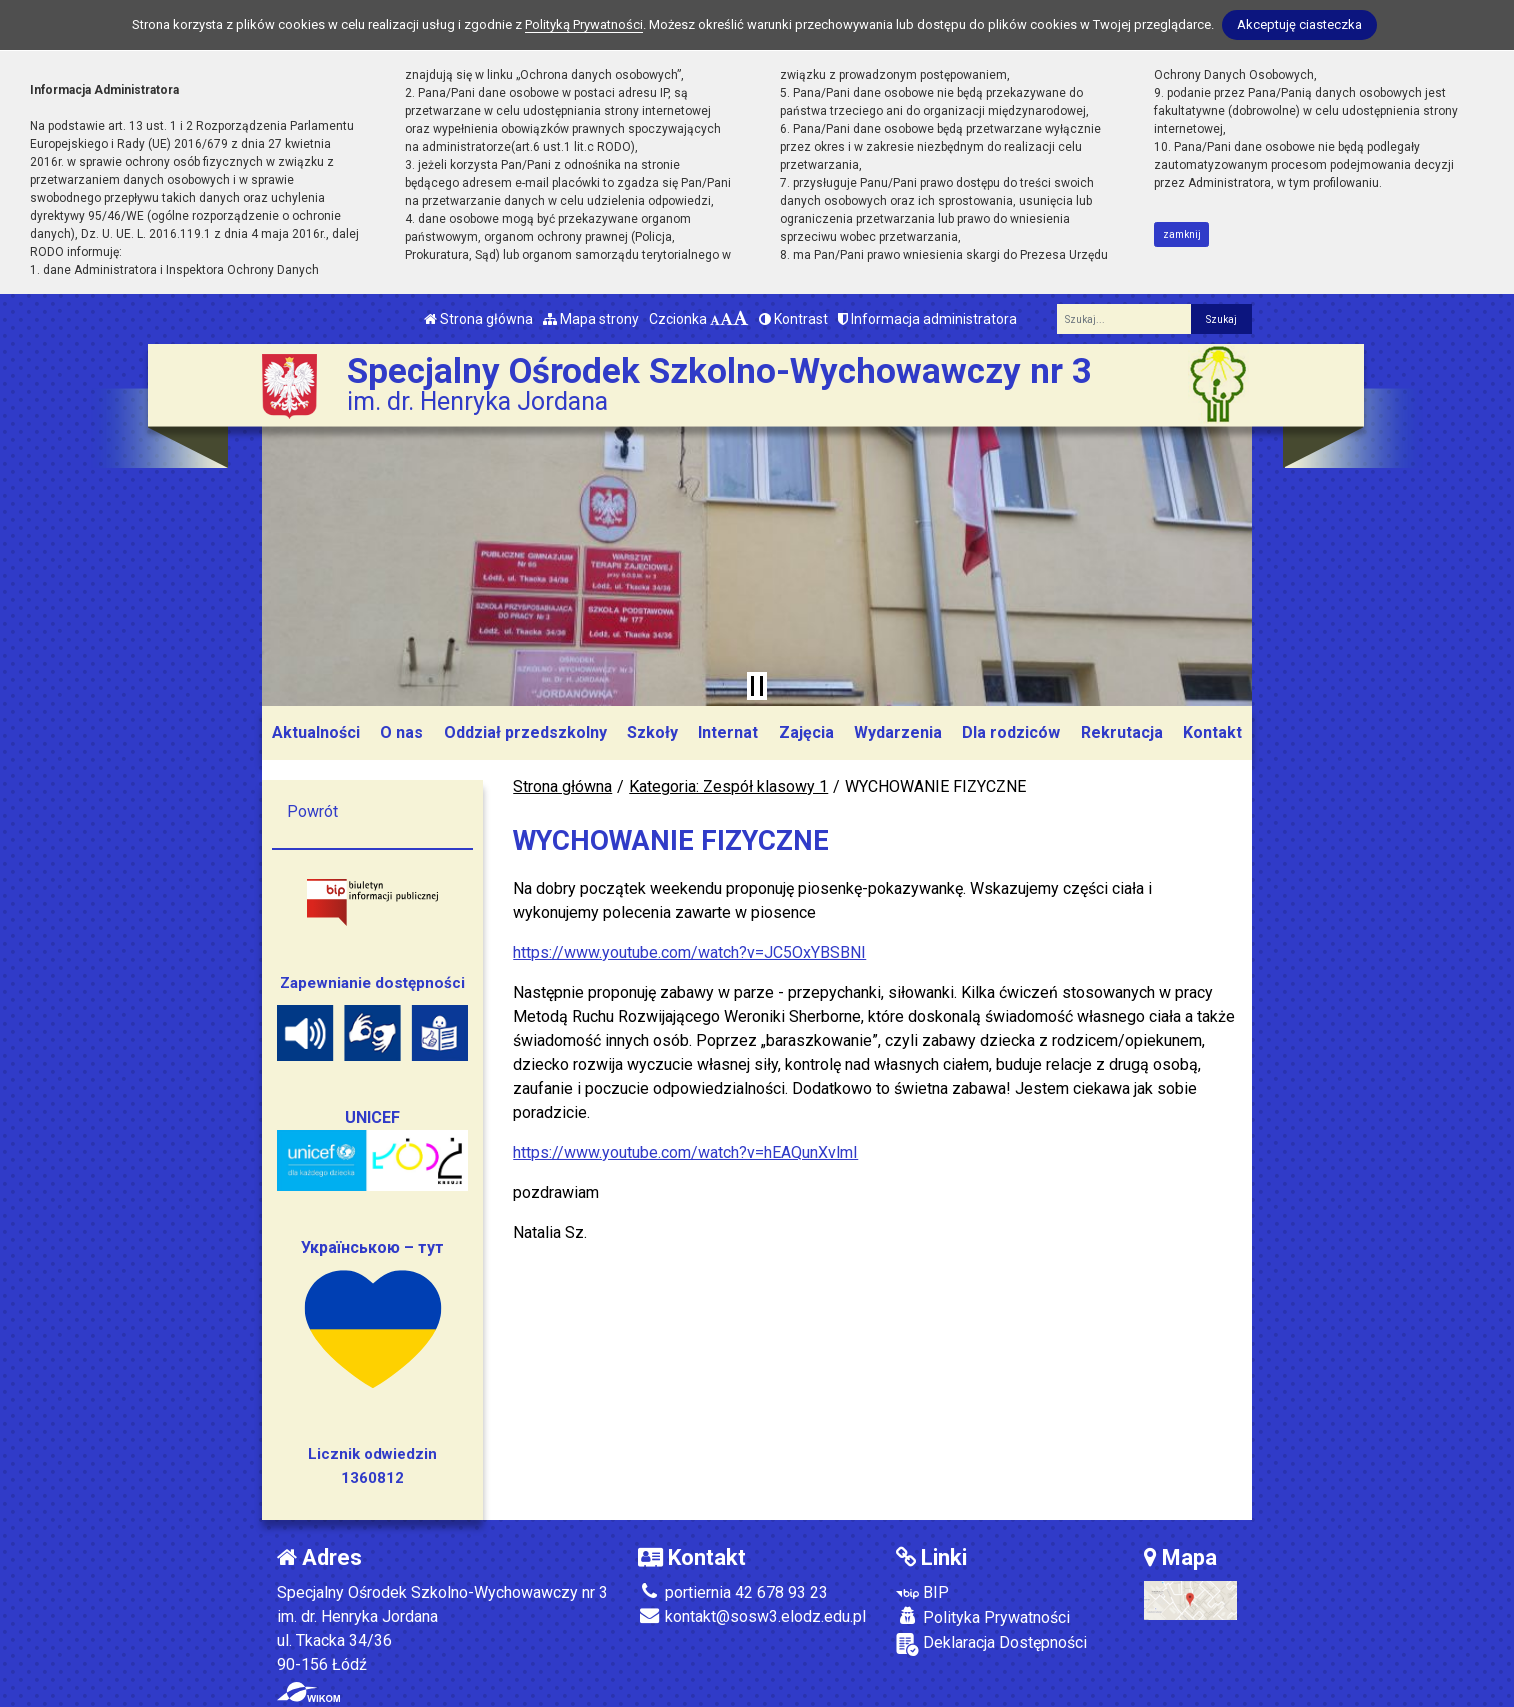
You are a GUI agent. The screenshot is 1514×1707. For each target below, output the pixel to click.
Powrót (312, 811)
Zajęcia (806, 732)
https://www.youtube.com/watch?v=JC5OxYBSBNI (689, 952)
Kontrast (793, 319)
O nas (401, 732)
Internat (728, 732)
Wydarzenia (898, 732)
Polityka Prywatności (983, 1617)
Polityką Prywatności (584, 24)
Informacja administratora (927, 319)
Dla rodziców (1011, 732)
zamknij (1182, 234)
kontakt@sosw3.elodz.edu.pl (752, 1616)
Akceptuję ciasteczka (1299, 24)
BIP (922, 1592)
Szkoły (652, 732)
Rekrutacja (1122, 732)
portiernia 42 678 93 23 (733, 1592)
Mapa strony (591, 319)
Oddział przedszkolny (525, 732)
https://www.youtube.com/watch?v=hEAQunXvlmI (685, 1152)
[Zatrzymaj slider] (757, 686)
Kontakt (1212, 732)
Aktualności (316, 732)
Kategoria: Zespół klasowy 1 (728, 786)
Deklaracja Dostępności (991, 1644)
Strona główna (478, 319)
